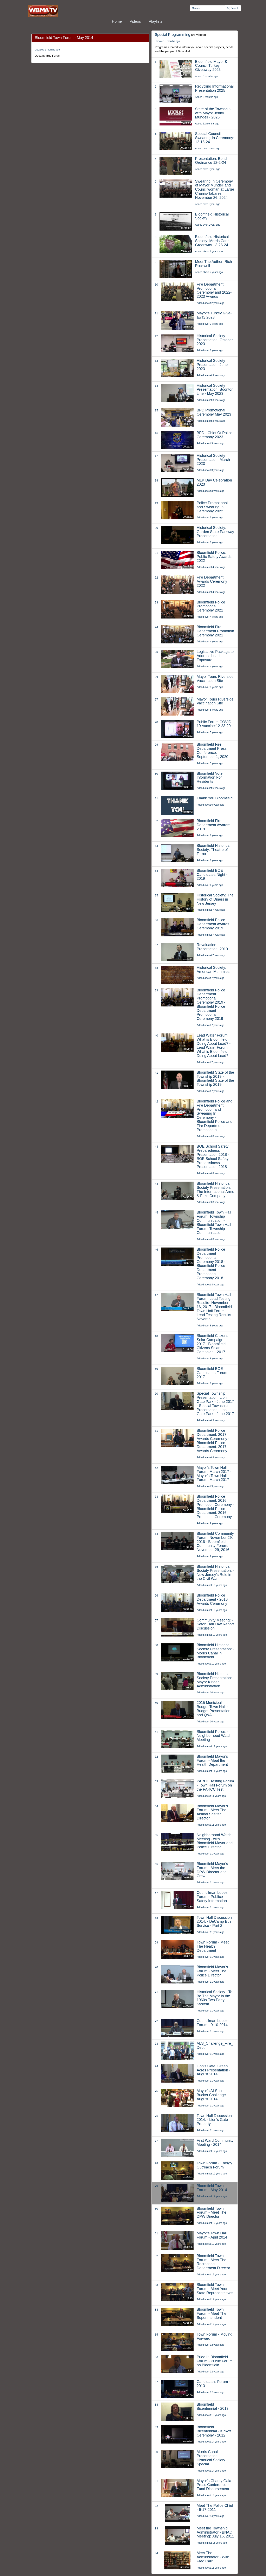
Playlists (155, 21)
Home (117, 21)
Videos (135, 21)
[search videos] (207, 8)
